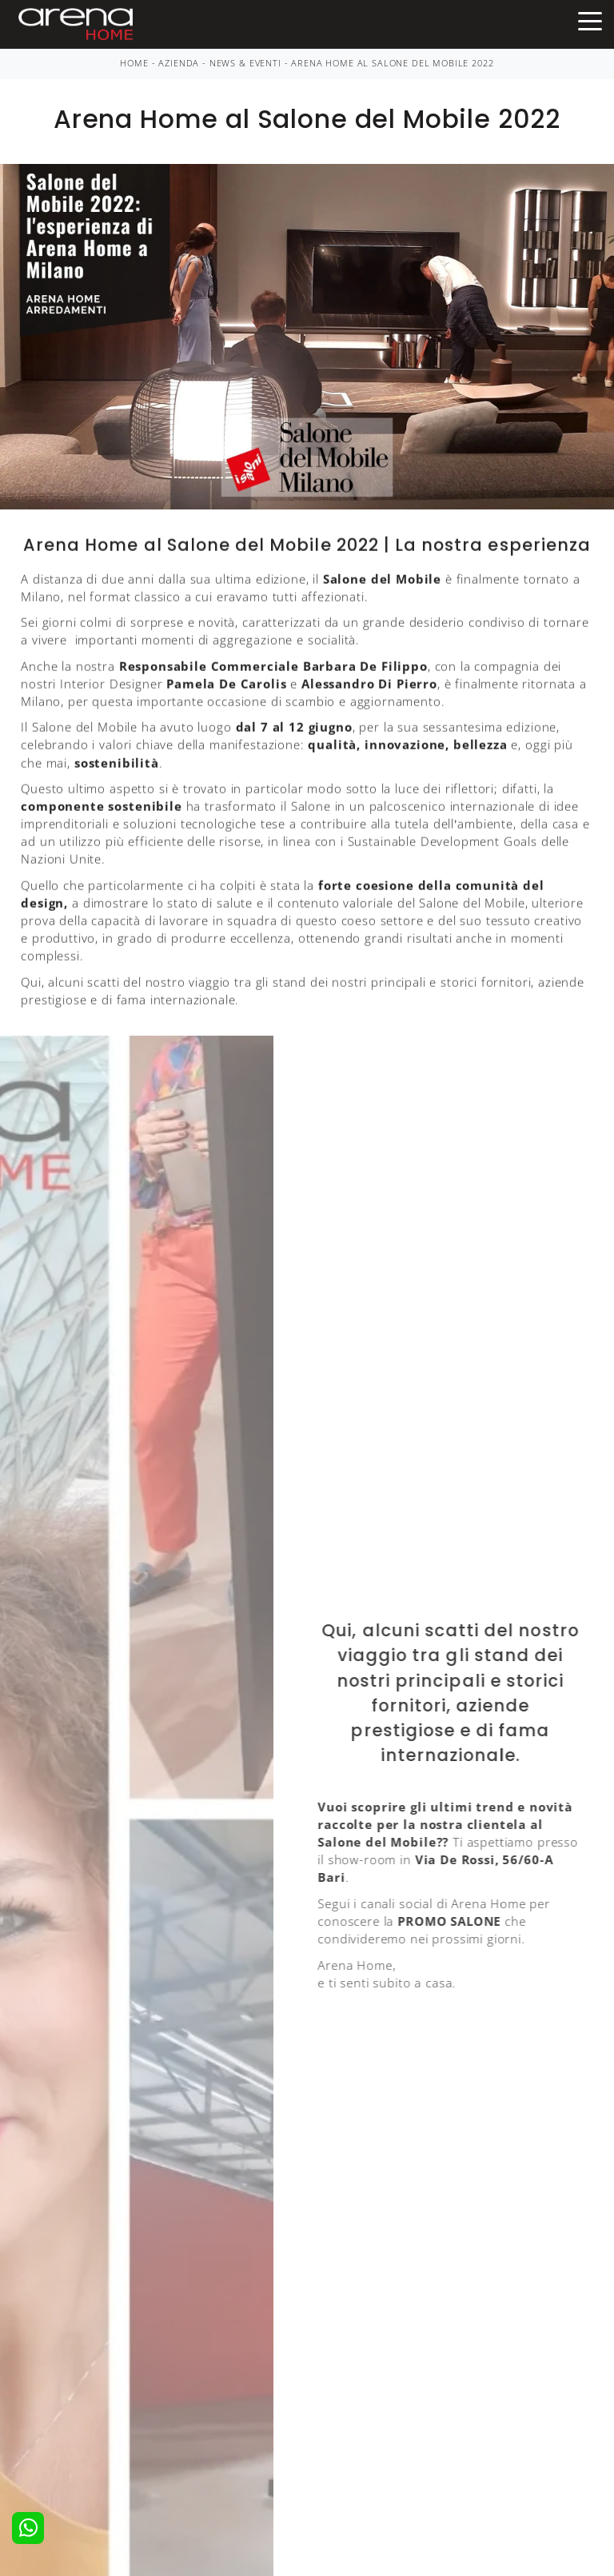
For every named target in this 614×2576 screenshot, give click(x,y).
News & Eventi (245, 63)
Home (134, 63)
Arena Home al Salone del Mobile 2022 (392, 63)
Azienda (178, 63)
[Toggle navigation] (590, 20)
